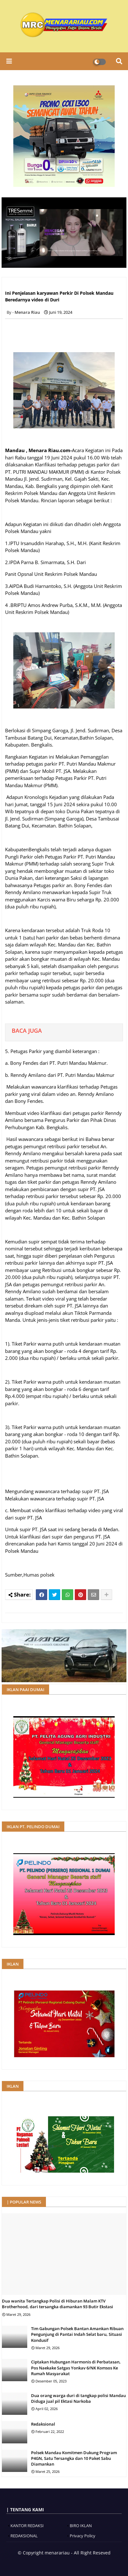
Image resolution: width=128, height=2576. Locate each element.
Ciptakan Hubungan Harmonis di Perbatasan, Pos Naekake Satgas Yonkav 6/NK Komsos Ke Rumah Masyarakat (76, 2367)
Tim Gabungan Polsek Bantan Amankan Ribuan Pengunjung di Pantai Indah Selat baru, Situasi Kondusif (77, 2334)
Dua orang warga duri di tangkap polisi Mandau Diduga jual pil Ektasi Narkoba (78, 2398)
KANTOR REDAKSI (27, 2525)
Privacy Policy (82, 2536)
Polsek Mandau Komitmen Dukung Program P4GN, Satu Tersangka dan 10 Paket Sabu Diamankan (74, 2458)
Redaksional (43, 2424)
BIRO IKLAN (81, 2525)
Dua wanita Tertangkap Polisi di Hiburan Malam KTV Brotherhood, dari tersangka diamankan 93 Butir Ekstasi (57, 2303)
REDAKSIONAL (24, 2536)
